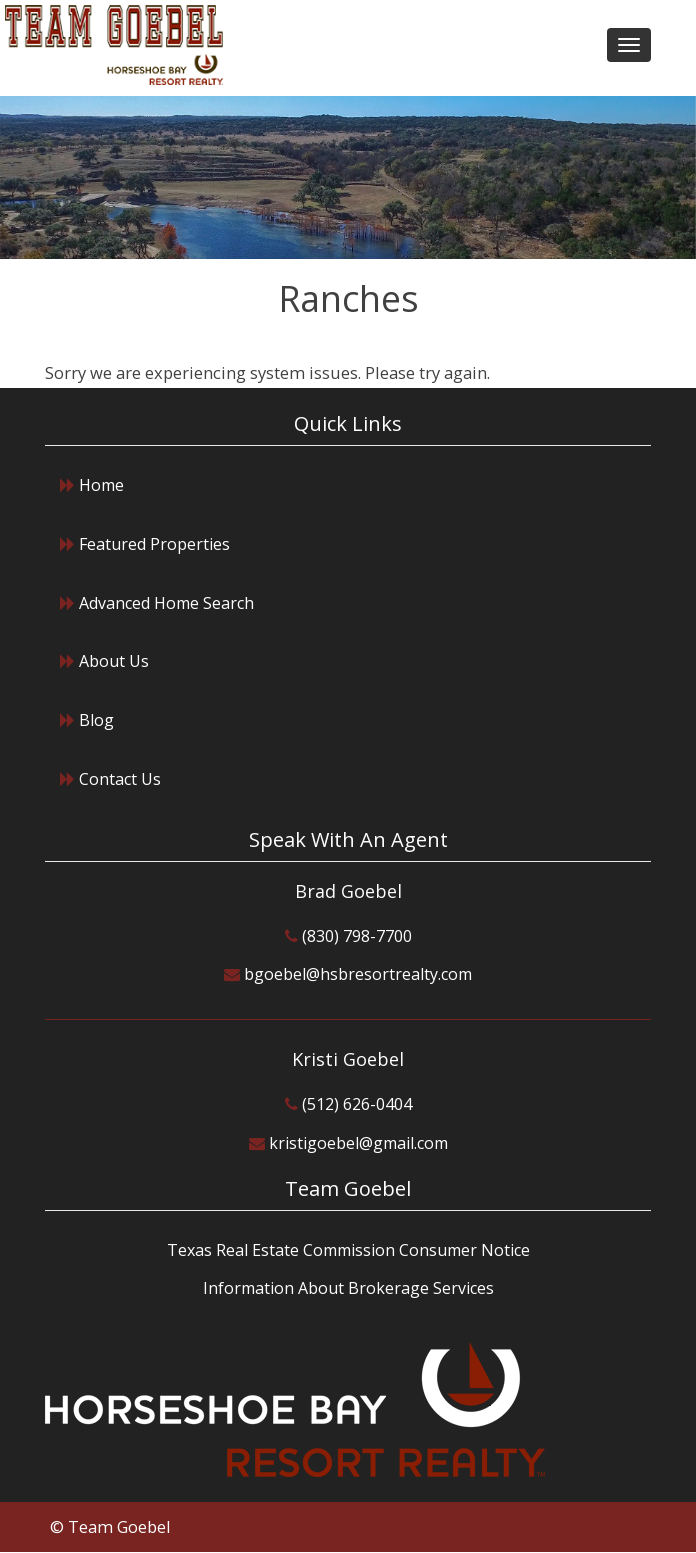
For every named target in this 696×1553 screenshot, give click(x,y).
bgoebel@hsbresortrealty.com (358, 974)
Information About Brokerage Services (348, 1288)
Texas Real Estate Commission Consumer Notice (348, 1250)
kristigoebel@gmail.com (358, 1143)
